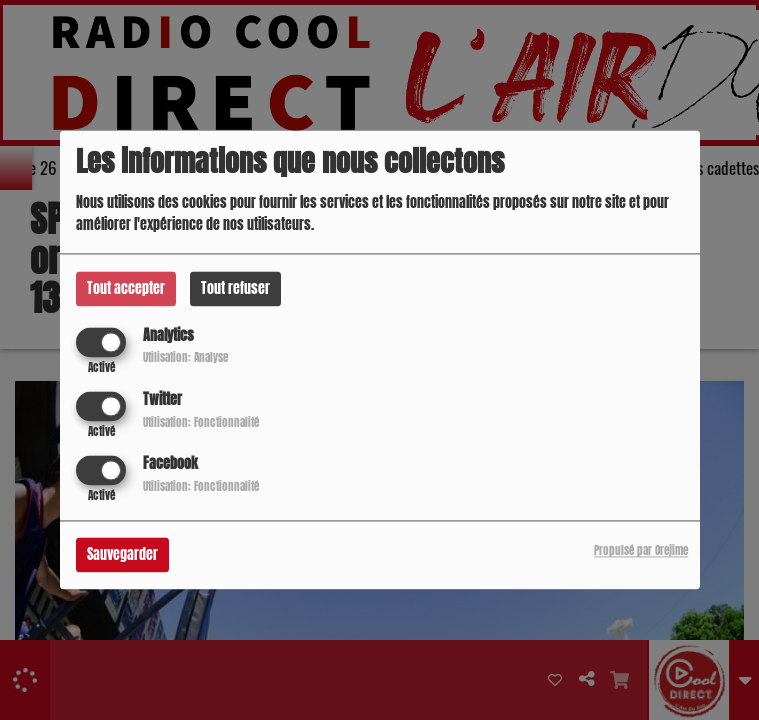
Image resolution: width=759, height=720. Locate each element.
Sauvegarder (122, 555)
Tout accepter (126, 288)
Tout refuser (235, 288)
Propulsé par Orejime (641, 551)
